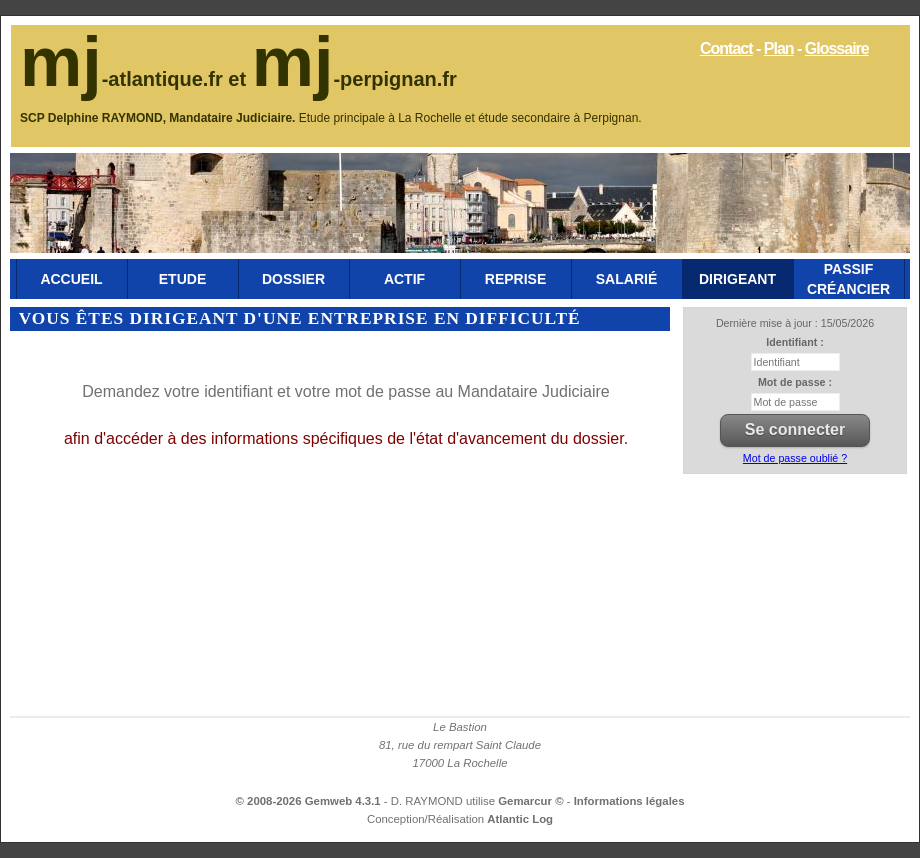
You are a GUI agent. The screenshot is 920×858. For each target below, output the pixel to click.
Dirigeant (737, 279)
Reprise (515, 279)
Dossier (293, 279)
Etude (182, 279)
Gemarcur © (532, 801)
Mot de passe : (795, 382)
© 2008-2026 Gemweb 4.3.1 (308, 801)
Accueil (71, 279)
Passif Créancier (848, 279)
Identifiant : (794, 342)
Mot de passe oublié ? (795, 458)
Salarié (626, 279)
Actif (404, 279)
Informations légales (629, 801)
